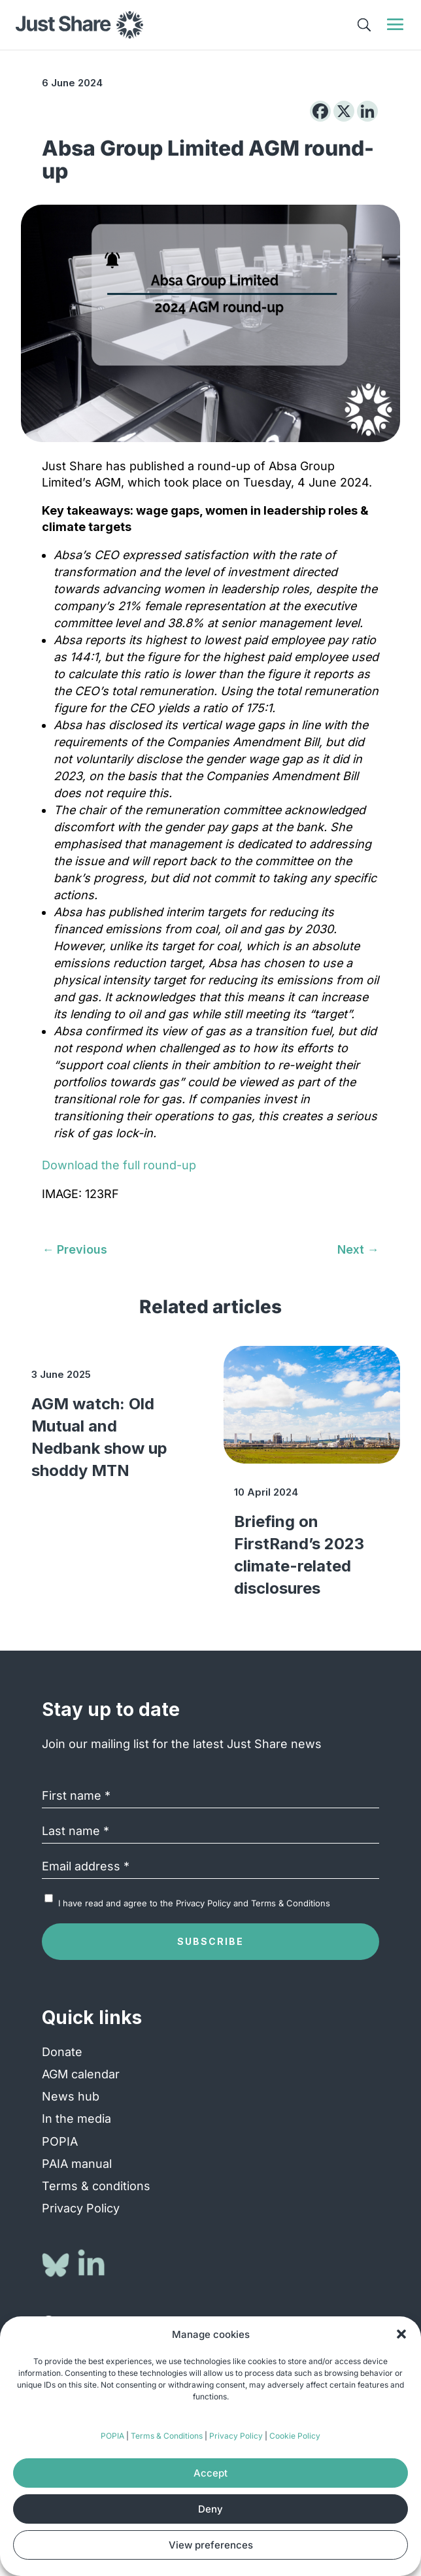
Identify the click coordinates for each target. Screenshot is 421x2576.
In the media (76, 2118)
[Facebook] (320, 111)
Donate (62, 2052)
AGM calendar (81, 2074)
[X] (343, 111)
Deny (210, 2509)
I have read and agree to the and (194, 1903)
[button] (401, 2334)
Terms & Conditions (167, 2436)
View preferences (211, 2545)
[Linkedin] (367, 111)
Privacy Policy (236, 2436)
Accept (210, 2473)
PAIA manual (77, 2164)
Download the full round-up (119, 1165)
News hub (70, 2096)
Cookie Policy (294, 2436)
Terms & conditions (96, 2186)
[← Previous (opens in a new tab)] (74, 1249)
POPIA (112, 2436)
